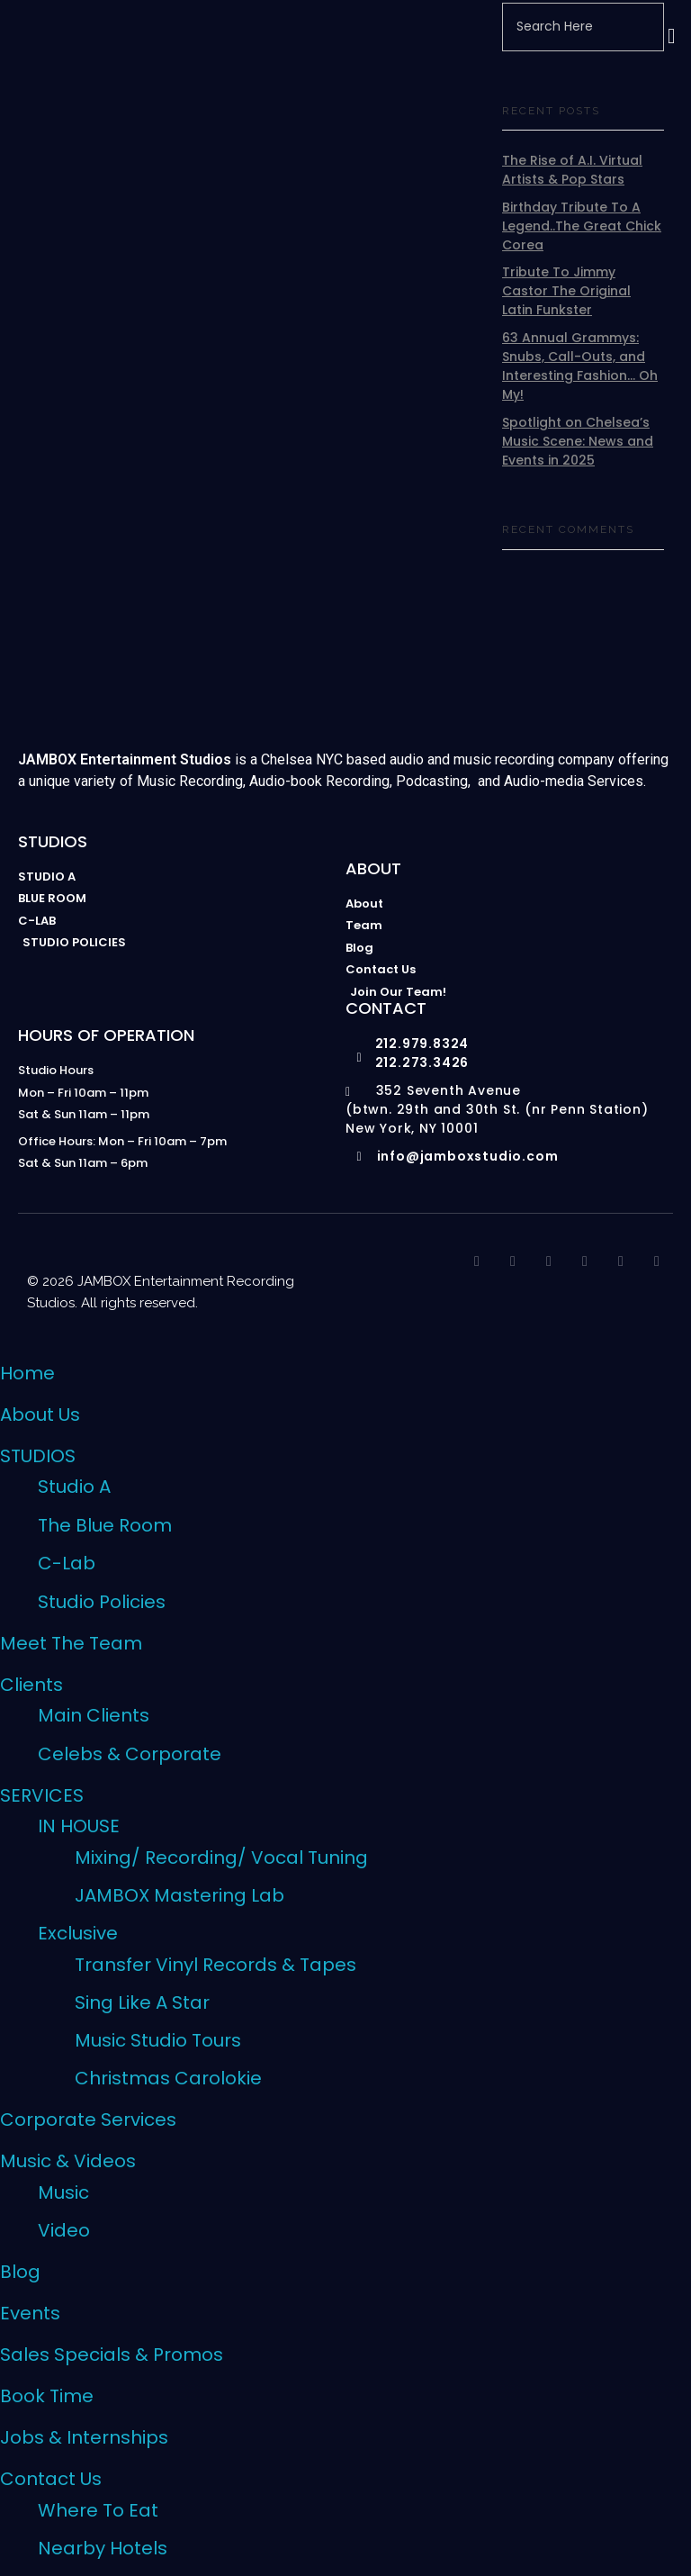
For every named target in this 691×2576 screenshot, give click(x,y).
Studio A (74, 1486)
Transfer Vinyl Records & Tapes (215, 1964)
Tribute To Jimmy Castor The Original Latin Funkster (566, 291)
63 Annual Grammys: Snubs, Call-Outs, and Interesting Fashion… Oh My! (580, 366)
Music (63, 2192)
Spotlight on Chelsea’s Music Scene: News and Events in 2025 (577, 441)
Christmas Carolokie (168, 2078)
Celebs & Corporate (129, 1754)
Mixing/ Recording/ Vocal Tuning (221, 1857)
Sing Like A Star (142, 2002)
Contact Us (51, 2478)
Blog (20, 2271)
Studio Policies (102, 1601)
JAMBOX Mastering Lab (179, 1895)
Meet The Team (71, 1643)
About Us (40, 1414)
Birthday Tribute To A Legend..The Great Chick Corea (581, 226)
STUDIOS (38, 1456)
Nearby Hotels (102, 2548)
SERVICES (42, 1795)
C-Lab (66, 1563)
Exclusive (78, 1933)
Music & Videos (68, 2161)
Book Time (47, 2396)
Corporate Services (88, 2119)
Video (64, 2230)
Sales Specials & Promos (111, 2354)
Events (30, 2313)
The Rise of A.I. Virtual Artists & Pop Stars (572, 169)
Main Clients (93, 1715)
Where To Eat (98, 2510)
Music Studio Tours (158, 2040)
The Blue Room (105, 1525)
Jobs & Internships (84, 2437)
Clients (31, 1684)
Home (27, 1373)
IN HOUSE (79, 1826)
